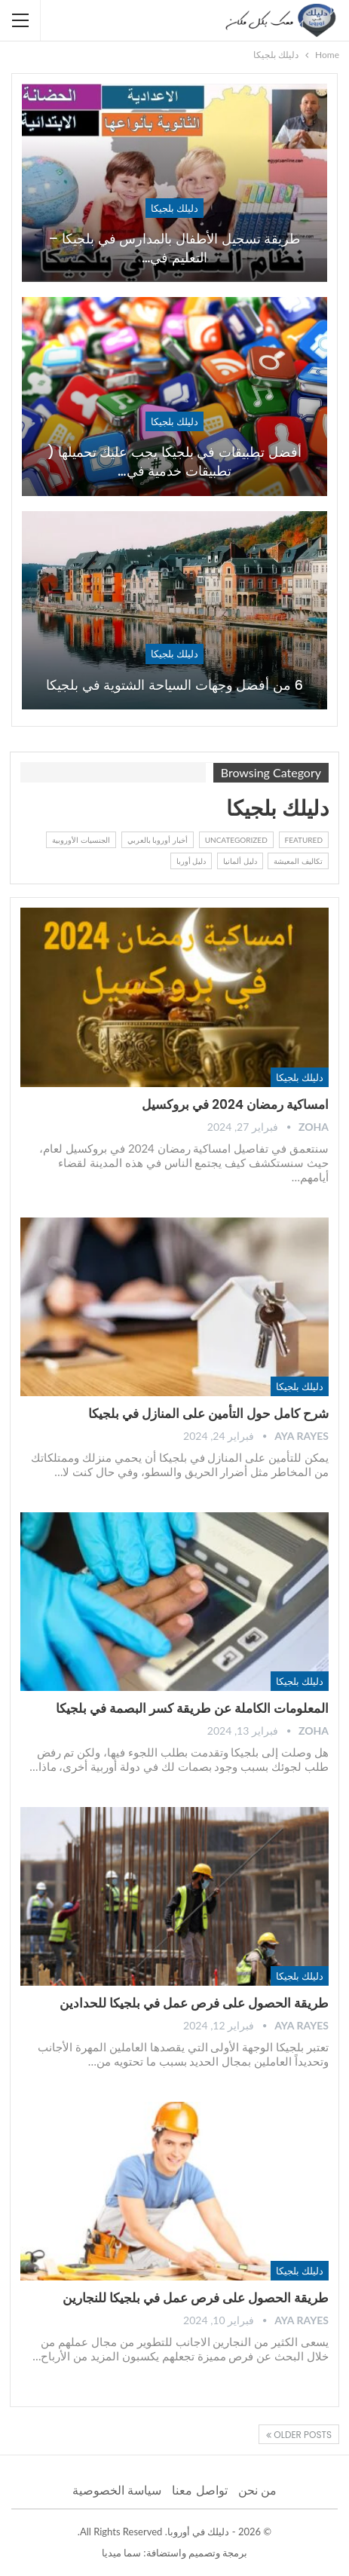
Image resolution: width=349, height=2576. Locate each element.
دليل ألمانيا (240, 860)
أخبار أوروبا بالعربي (157, 839)
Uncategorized (236, 839)
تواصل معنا (199, 2490)
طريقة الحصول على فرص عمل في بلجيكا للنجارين (196, 2298)
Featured (304, 839)
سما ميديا (121, 2553)
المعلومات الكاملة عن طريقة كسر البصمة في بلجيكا (192, 1708)
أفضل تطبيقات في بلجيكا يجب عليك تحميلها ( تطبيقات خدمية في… (174, 461)
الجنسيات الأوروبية (81, 839)
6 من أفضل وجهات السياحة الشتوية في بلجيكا (174, 684)
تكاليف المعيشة (298, 860)
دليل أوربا (191, 860)
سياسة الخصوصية (116, 2490)
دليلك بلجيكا (174, 208)
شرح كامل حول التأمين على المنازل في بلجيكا (208, 1413)
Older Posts (299, 2434)
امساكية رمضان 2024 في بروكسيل (235, 1104)
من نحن (257, 2490)
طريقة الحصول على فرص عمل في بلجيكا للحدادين (194, 2003)
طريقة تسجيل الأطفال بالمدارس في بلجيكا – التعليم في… (175, 248)
